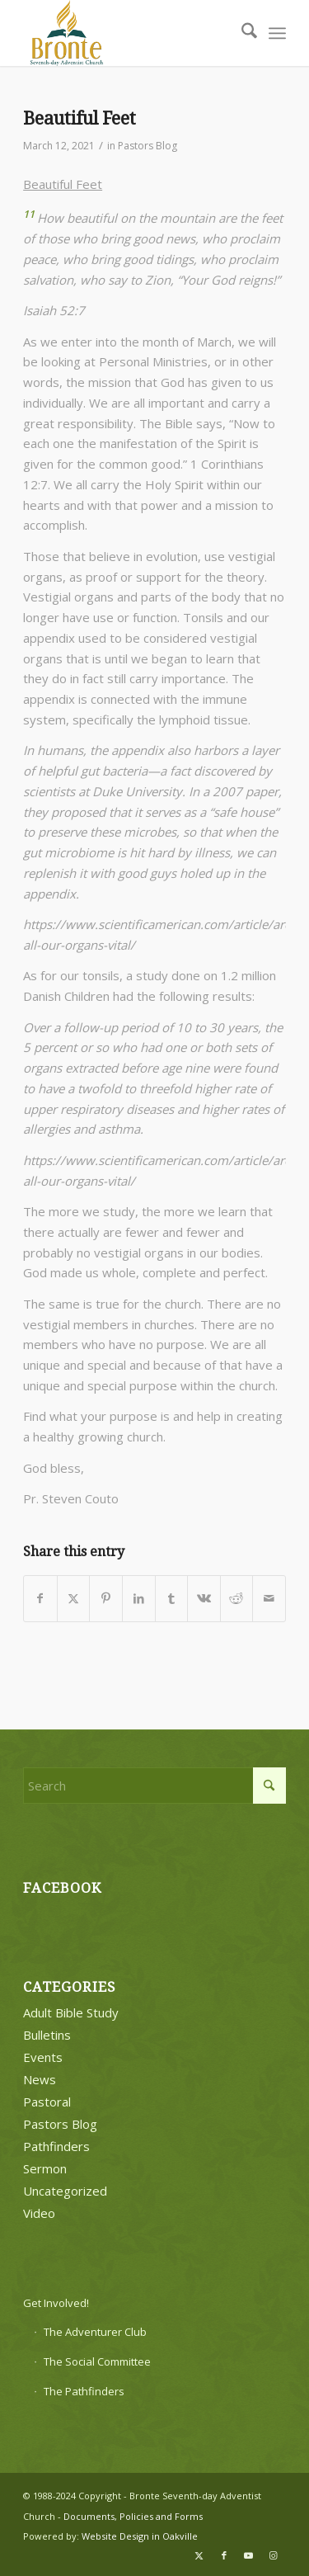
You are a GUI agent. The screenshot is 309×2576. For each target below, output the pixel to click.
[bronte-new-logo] (128, 33)
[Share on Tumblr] (172, 1598)
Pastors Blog (147, 146)
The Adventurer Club (95, 2331)
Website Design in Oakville (140, 2536)
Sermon (45, 2168)
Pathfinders (56, 2146)
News (39, 2079)
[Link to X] (199, 2555)
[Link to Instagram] (273, 2555)
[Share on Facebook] (40, 1598)
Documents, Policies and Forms (133, 2516)
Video (39, 2213)
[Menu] (277, 33)
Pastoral (47, 2101)
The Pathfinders (84, 2391)
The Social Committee (97, 2361)
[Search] (241, 33)
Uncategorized (65, 2190)
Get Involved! (56, 2302)
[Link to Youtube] (248, 2555)
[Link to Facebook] (224, 2555)
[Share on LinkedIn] (139, 1598)
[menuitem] (241, 33)
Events (43, 2057)
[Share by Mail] (269, 1598)
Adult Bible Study (71, 2012)
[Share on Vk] (204, 1598)
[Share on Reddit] (237, 1598)
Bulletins (47, 2034)
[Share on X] (74, 1598)
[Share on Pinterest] (106, 1598)
